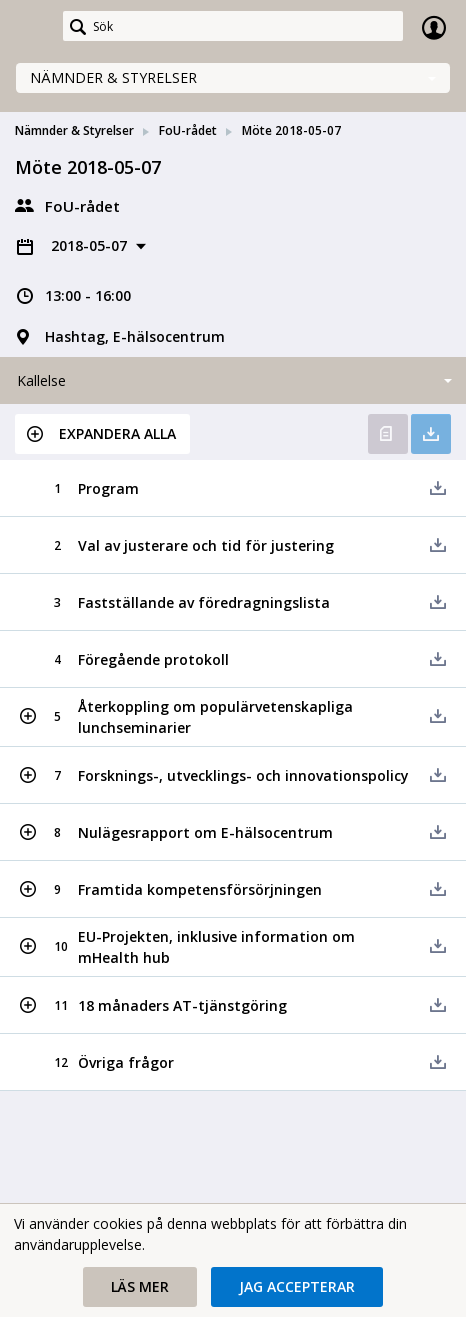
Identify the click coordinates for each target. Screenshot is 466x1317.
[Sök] (233, 26)
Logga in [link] (434, 27)
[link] (32, 27)
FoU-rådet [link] (188, 130)
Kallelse (41, 380)
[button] (102, 434)
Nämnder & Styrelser (113, 77)
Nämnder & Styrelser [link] (74, 130)
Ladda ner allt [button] (431, 434)
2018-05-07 (91, 245)
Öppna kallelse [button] (388, 434)
